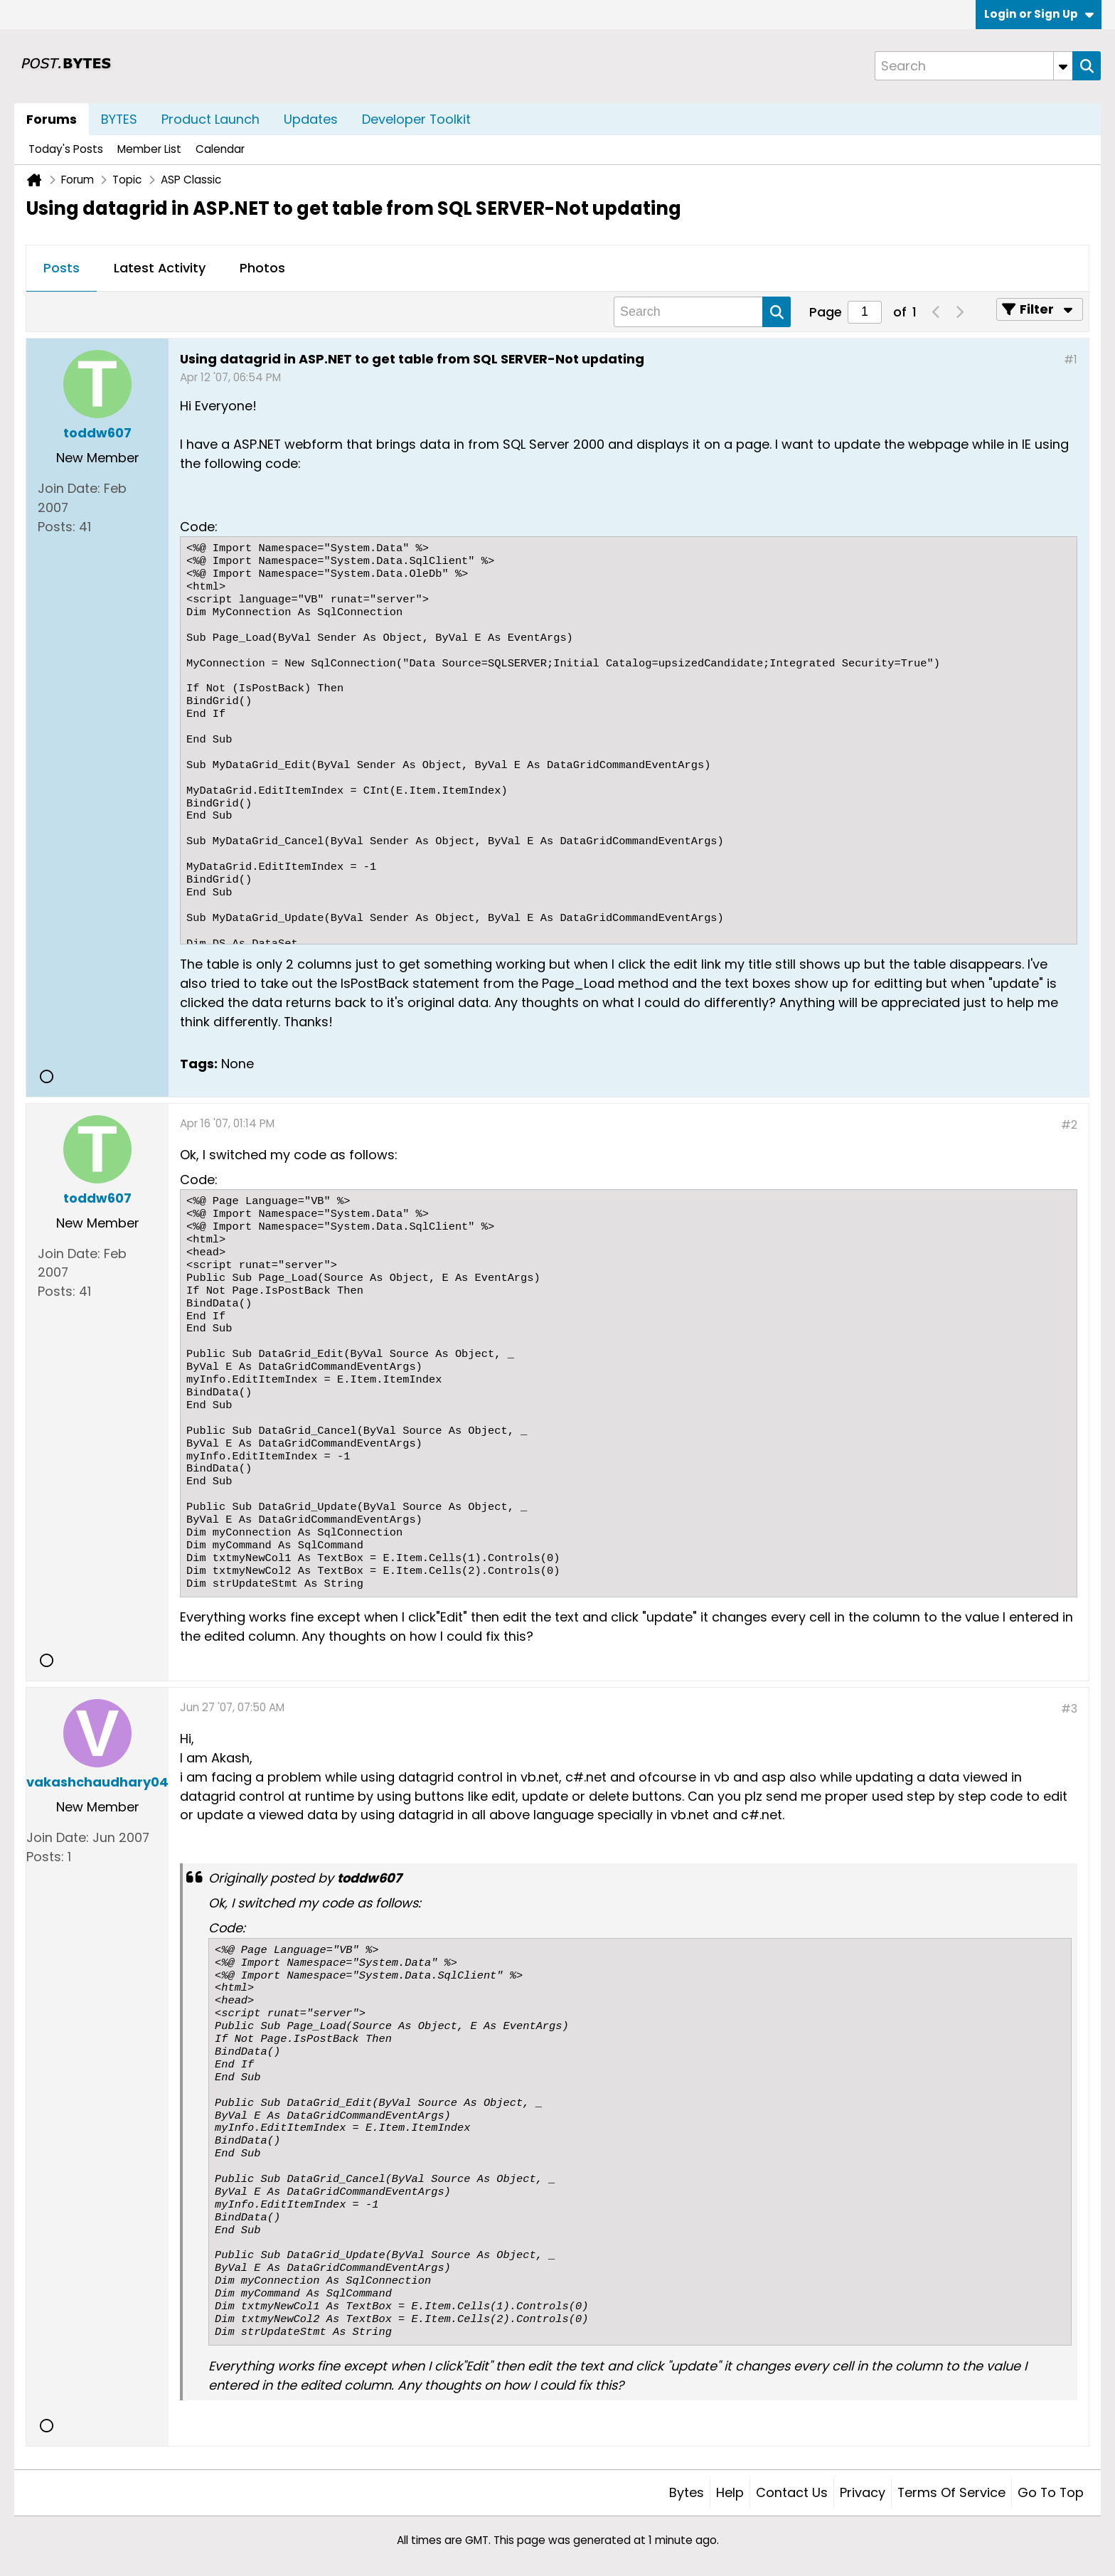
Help (730, 2492)
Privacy (862, 2492)
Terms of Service (951, 2492)
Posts (61, 268)
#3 (1069, 1708)
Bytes (686, 2492)
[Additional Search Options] (1063, 65)
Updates (311, 119)
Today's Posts (65, 149)
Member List (149, 149)
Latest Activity (160, 268)
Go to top (1051, 2492)
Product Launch (210, 119)
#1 (1070, 359)
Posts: (56, 527)
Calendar (220, 149)
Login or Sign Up (1039, 13)
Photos (262, 268)
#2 (1069, 1124)
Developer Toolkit (416, 119)
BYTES (119, 119)
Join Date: (69, 488)
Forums (51, 119)
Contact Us (792, 2492)
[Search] (973, 65)
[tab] (61, 268)
